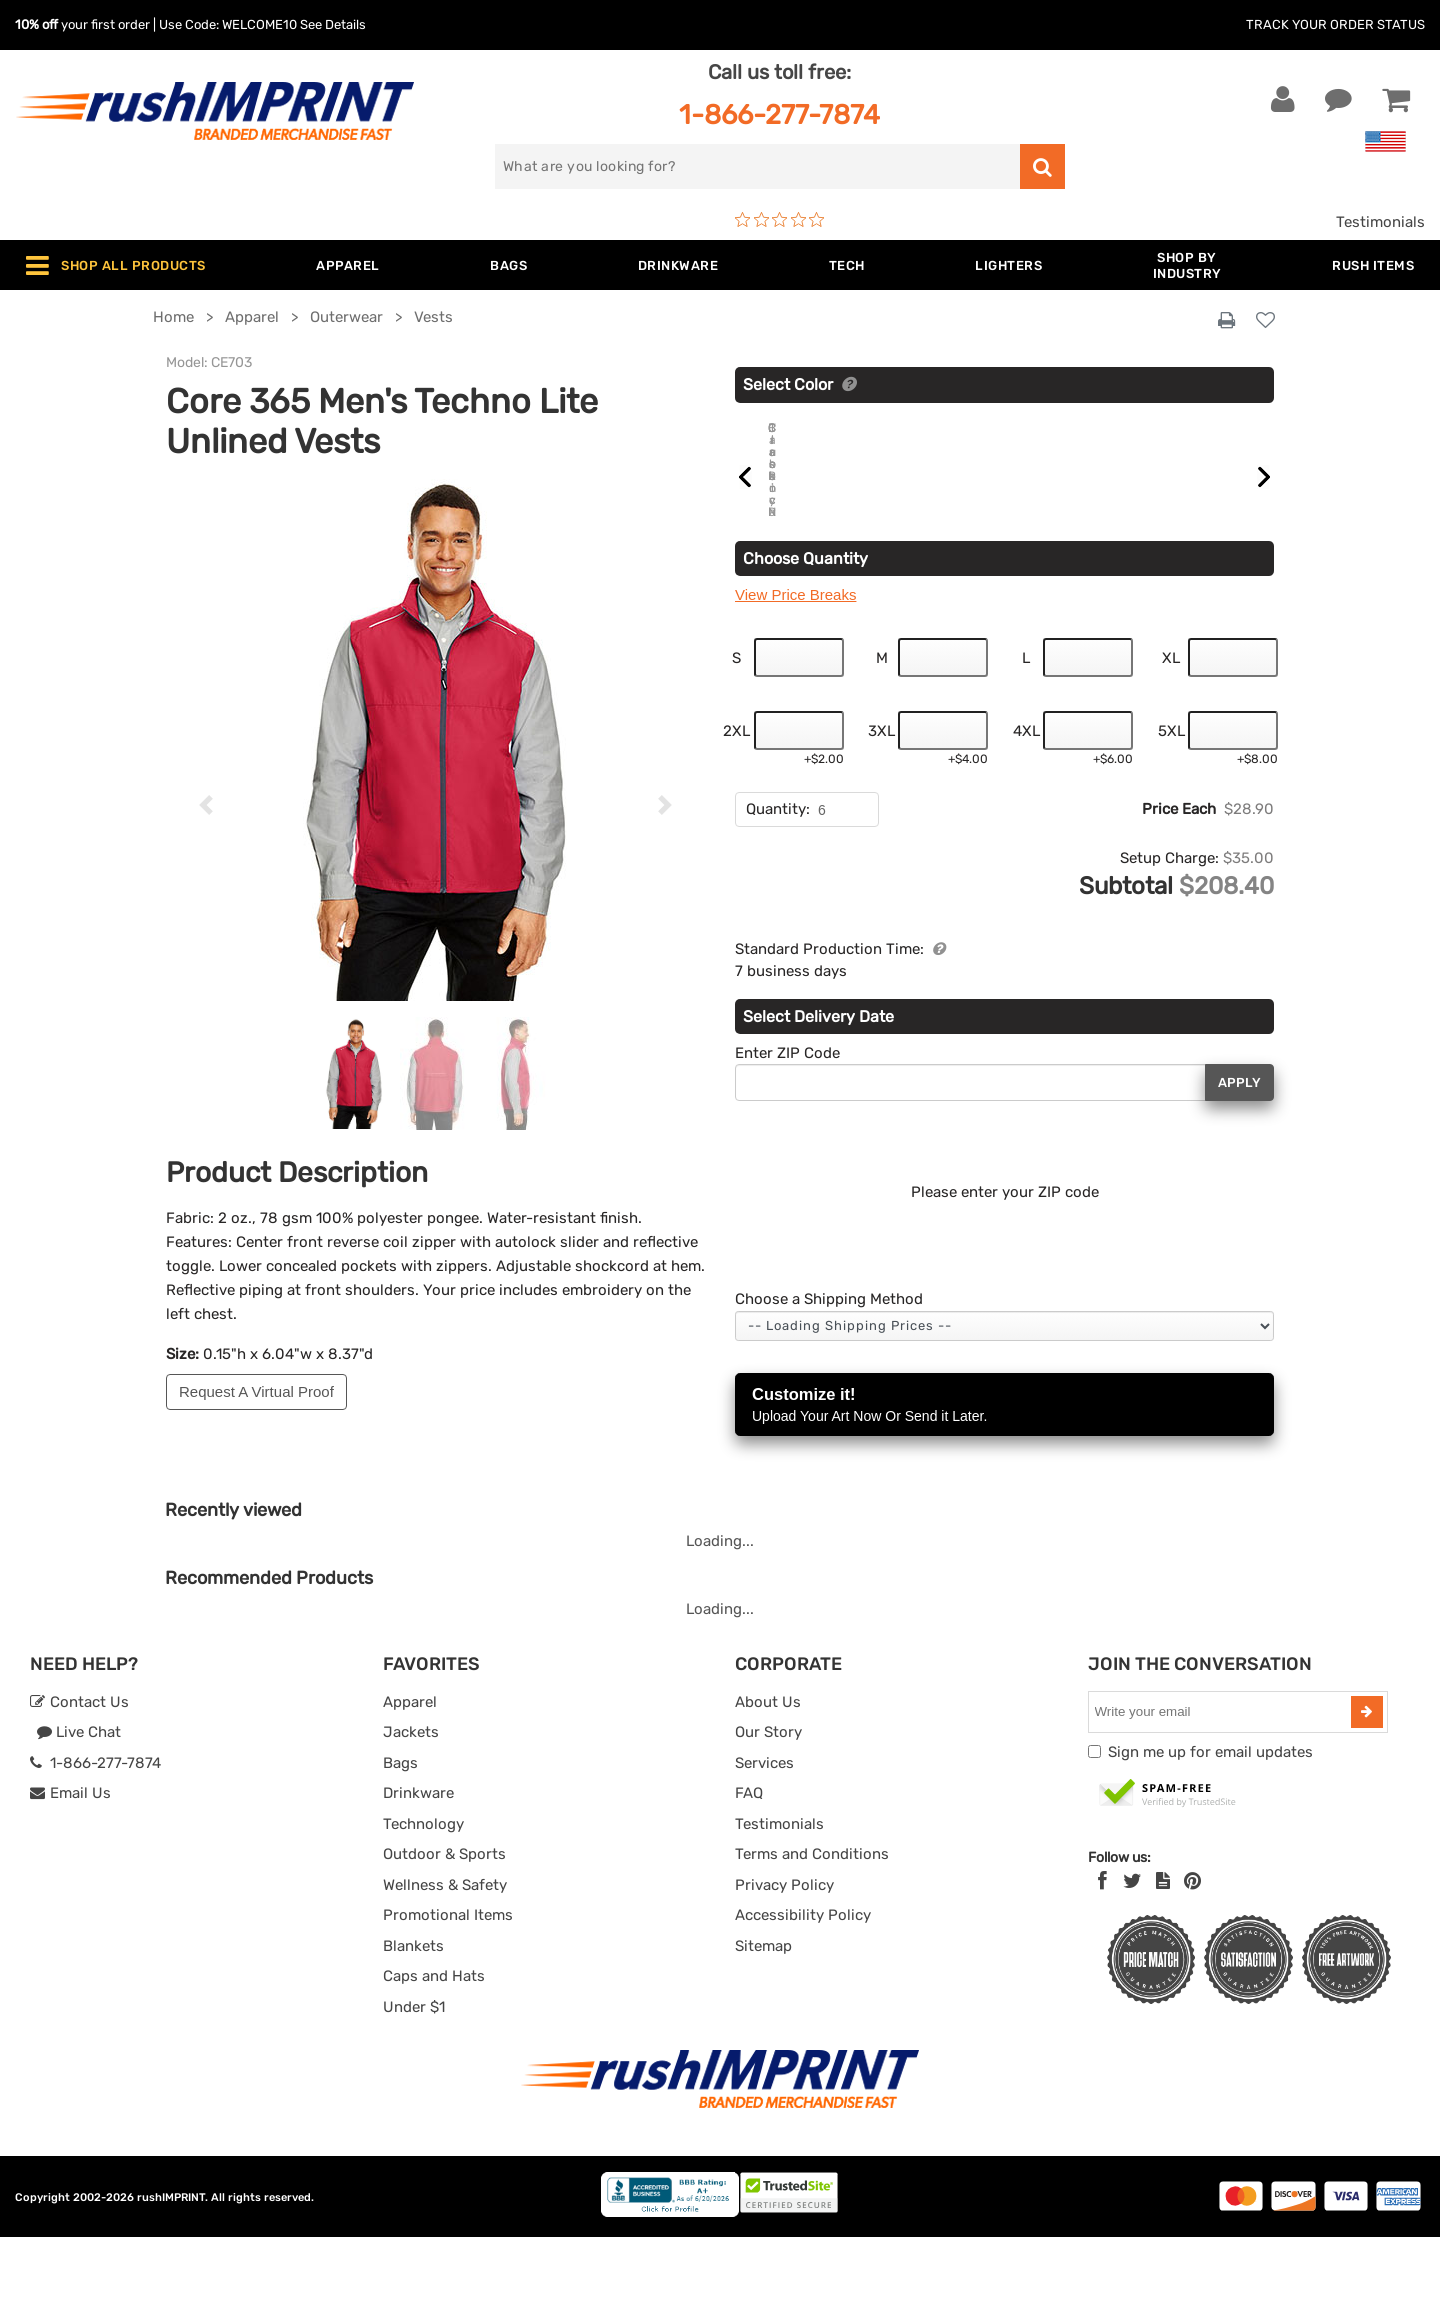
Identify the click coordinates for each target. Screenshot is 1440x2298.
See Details (333, 24)
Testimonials (1380, 222)
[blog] (1163, 1942)
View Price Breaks (795, 655)
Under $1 (414, 2068)
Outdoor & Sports (444, 1915)
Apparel (410, 1763)
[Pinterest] (1192, 1942)
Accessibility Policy (803, 1976)
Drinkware (418, 1854)
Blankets (413, 2007)
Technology (423, 1885)
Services (764, 1824)
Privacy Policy (784, 1946)
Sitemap (763, 2007)
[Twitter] (1132, 1942)
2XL (736, 792)
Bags (400, 1824)
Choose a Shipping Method (829, 1360)
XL (1171, 719)
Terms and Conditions (812, 1915)
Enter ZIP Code (787, 1114)
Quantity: (778, 870)
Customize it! (1004, 1467)
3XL (881, 792)
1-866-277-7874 (779, 114)
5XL (1171, 792)
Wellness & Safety (445, 1946)
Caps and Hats (434, 2037)
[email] (1222, 1773)
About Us (768, 1763)
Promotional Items (448, 1976)
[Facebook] (1102, 1942)
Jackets (411, 1793)
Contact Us (79, 1763)
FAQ (749, 1854)
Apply (1239, 1143)
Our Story (768, 1793)
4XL (1026, 792)
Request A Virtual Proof (256, 1391)
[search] (757, 166)
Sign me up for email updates (1210, 1813)
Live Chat (78, 1793)
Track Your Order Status (1335, 24)
